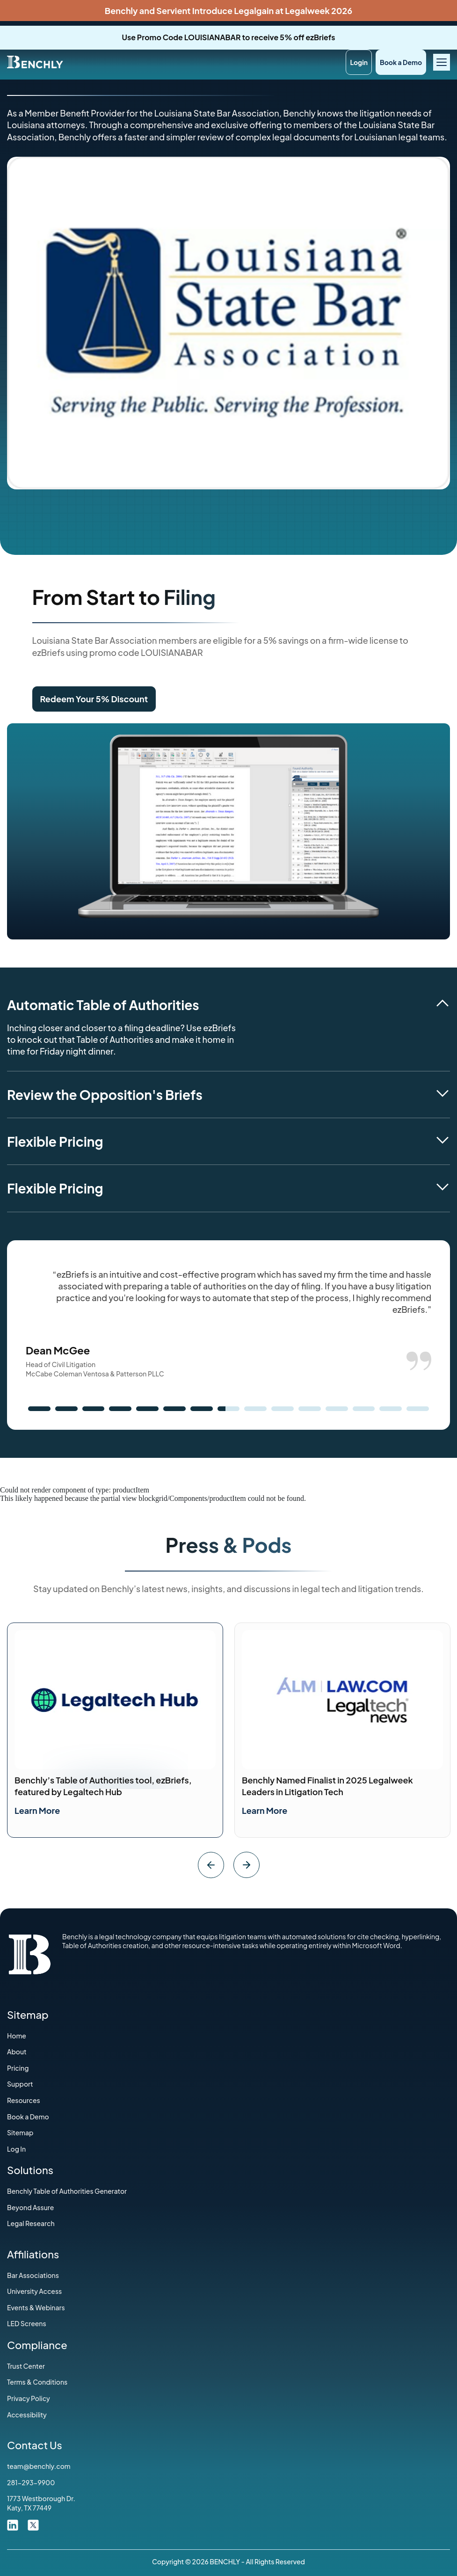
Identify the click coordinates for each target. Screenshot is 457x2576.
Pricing (18, 2068)
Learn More (37, 1810)
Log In (16, 2149)
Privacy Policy (28, 2398)
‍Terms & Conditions (37, 2382)
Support (20, 2084)
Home (16, 2035)
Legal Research (31, 2223)
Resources (23, 2100)
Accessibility (27, 2414)
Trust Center (26, 2366)
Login (359, 62)
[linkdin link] (12, 2524)
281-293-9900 (31, 2482)
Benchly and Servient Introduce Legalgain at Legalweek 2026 (228, 10)
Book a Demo (401, 62)
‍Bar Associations (33, 2275)
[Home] (35, 61)
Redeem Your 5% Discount (94, 698)
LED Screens (26, 2323)
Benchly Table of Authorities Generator (67, 2191)
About (17, 2051)
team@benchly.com (39, 2466)
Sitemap (20, 2132)
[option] (115, 1730)
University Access (34, 2291)
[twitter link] (33, 2524)
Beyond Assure (30, 2207)
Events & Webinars (36, 2307)
